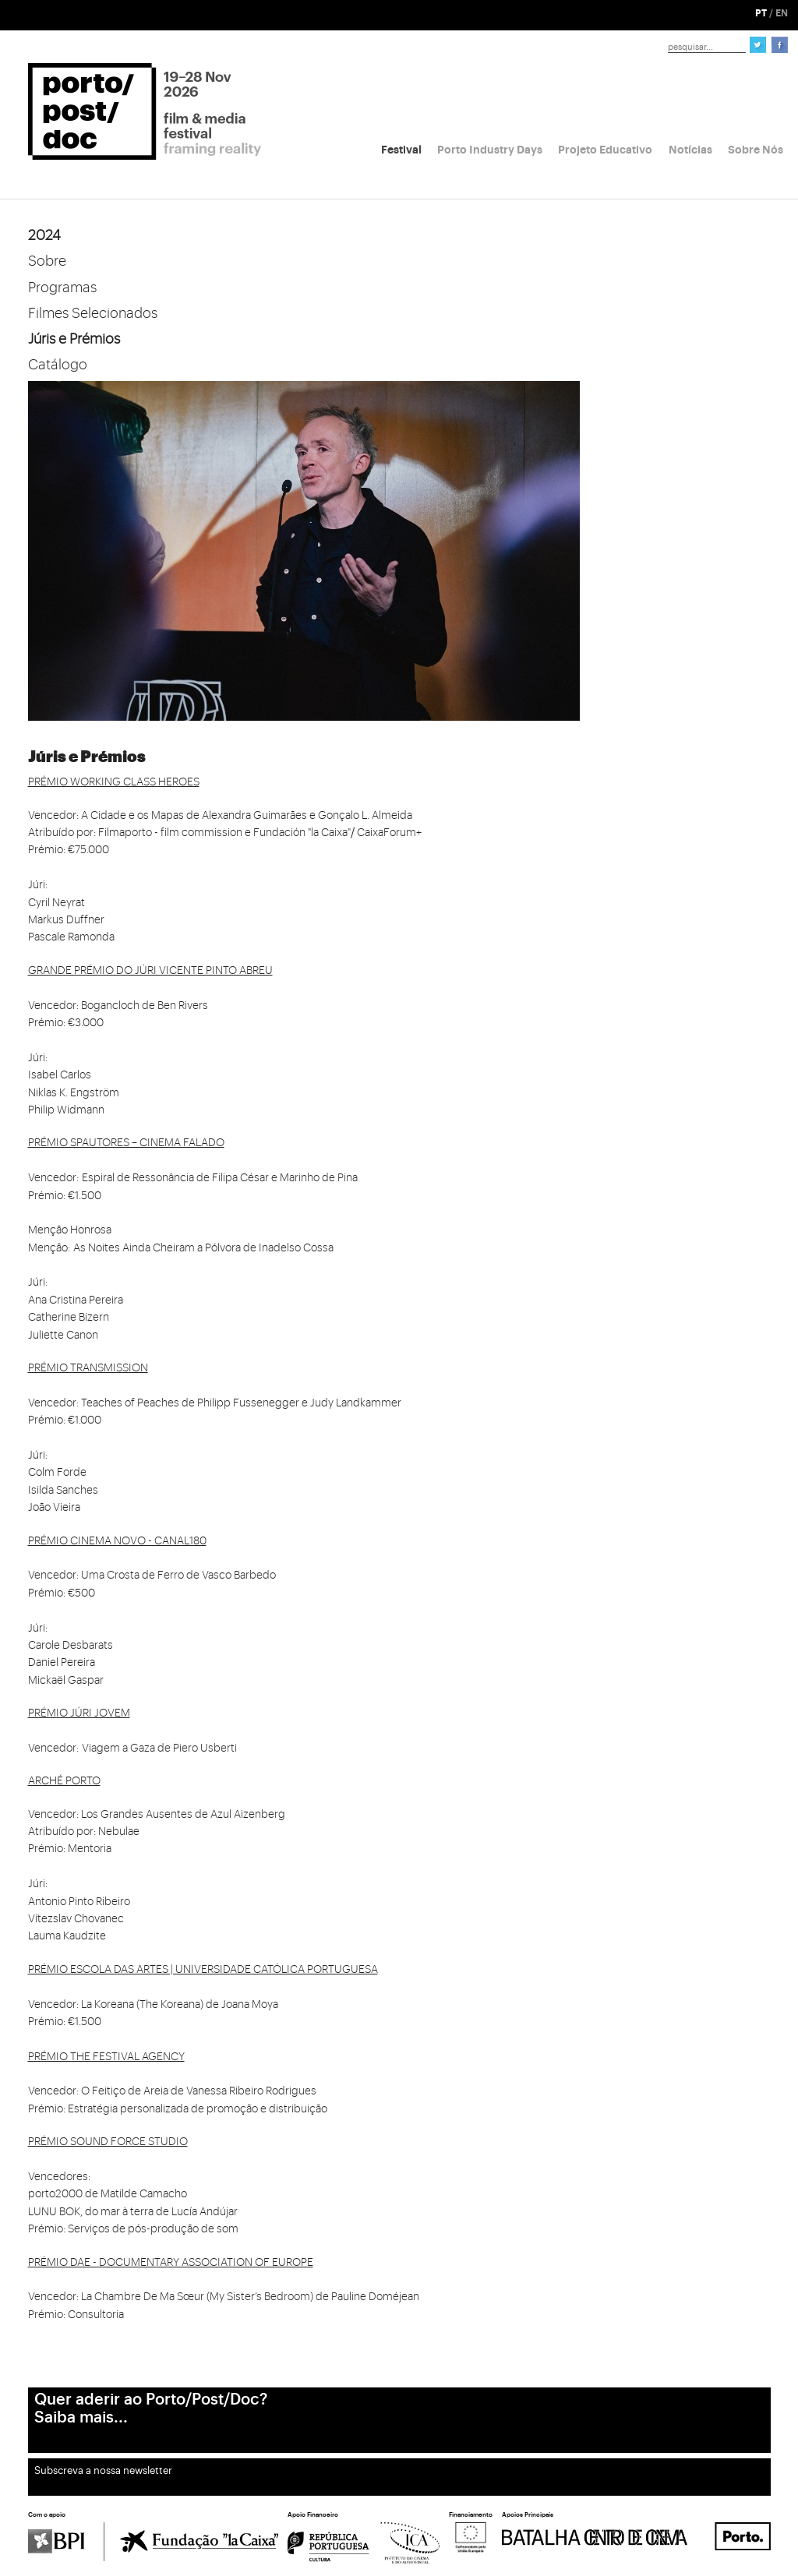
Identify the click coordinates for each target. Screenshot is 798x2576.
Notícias (690, 149)
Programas (62, 288)
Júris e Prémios (74, 339)
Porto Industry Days (489, 149)
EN (781, 13)
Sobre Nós (755, 149)
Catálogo (57, 365)
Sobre (47, 261)
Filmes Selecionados (92, 313)
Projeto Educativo (605, 149)
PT (761, 13)
